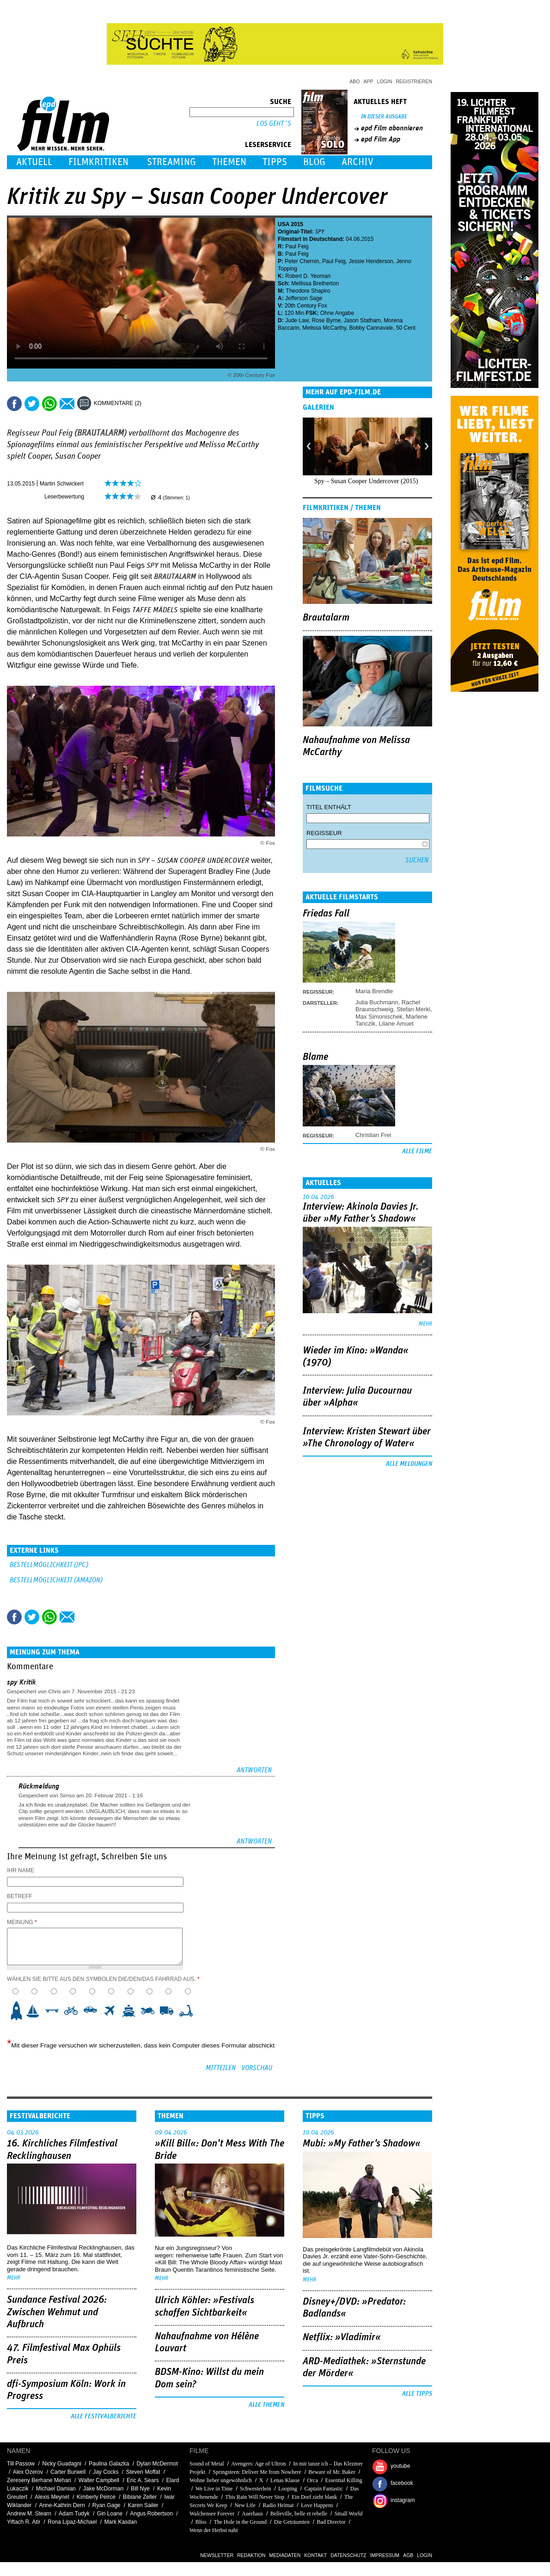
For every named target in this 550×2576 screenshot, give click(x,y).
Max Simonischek (379, 1016)
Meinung (22, 1922)
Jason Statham (362, 320)
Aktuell (34, 162)
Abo (354, 81)
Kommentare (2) (117, 403)
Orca (312, 2480)
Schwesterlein (255, 2488)
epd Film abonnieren (392, 128)
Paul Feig (297, 246)
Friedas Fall (326, 914)
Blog (314, 162)
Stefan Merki (413, 1009)
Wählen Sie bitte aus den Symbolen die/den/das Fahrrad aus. (103, 1979)
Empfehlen (67, 403)
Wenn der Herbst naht (213, 2530)
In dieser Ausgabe (384, 116)
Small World (348, 2513)
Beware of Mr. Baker (331, 2472)
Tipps (275, 162)
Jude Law (297, 320)
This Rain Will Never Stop (254, 2497)
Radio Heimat (278, 2505)
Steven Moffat (143, 2472)
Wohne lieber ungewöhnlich (220, 2480)
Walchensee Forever (211, 2513)
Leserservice (268, 144)
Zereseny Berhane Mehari (39, 2480)
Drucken (154, 403)
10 (188, 2010)
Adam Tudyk (74, 2513)
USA (283, 224)
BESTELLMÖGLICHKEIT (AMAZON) (56, 1580)
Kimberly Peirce (96, 2497)
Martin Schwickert (62, 483)
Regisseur (324, 833)
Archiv (357, 162)
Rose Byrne (326, 320)
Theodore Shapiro (308, 291)
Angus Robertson (151, 2513)
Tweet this (31, 403)
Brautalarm (326, 618)
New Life (245, 2505)
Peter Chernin (302, 261)
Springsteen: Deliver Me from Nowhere (257, 2472)
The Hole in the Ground (240, 2522)
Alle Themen (266, 2405)
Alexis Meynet (52, 2497)
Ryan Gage (106, 2505)
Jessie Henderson (370, 261)
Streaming (171, 162)
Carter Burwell (68, 2472)
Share (49, 403)
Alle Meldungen (409, 1464)
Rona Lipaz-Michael (72, 2522)
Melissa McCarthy (324, 328)
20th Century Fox (306, 305)
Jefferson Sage (304, 298)
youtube (400, 2466)
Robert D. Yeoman (307, 276)
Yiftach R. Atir (23, 2522)
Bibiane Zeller (140, 2497)
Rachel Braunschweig (387, 1006)
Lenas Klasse (285, 2480)
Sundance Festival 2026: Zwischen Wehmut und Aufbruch (57, 2312)
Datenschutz (348, 2555)
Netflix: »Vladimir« (342, 2337)
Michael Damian (56, 2488)
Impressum (385, 2555)
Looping (287, 2488)
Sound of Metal (206, 2463)
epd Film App (380, 139)
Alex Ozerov (28, 2472)
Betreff (19, 1896)
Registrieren (414, 81)
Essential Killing (343, 2480)
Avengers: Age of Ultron (258, 2463)
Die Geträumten (292, 2522)
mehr (425, 1324)
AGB (408, 2555)
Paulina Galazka (109, 2463)
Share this (14, 403)
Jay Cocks (105, 2472)
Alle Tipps (417, 2394)
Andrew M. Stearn (29, 2513)
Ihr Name (20, 1870)
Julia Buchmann (376, 1002)
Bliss (201, 2522)
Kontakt (315, 2555)
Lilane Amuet (396, 1023)
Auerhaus (252, 2513)
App (368, 81)
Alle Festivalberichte (103, 2416)
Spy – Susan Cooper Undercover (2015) (366, 481)
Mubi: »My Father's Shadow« (362, 2144)
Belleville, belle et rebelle (298, 2513)
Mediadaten (284, 2555)
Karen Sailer (143, 2505)
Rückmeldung (38, 1786)
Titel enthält (328, 807)
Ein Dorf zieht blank (314, 2497)
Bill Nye (140, 2488)
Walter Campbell (99, 2480)
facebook (402, 2483)
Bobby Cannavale (371, 328)
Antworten (254, 1770)
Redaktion (251, 2555)
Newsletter (216, 2555)
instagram (403, 2500)
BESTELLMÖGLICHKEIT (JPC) (49, 1565)
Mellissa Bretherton (315, 283)
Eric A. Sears (143, 2480)
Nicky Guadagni (61, 2463)
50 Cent (406, 328)
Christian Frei (373, 1134)
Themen (229, 162)
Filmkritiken (98, 162)
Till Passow (21, 2463)
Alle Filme (417, 1151)
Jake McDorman (103, 2488)
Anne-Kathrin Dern (62, 2505)
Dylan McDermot (156, 2463)
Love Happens (317, 2505)
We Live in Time (214, 2488)
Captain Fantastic (323, 2488)
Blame (315, 1057)
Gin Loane (109, 2513)
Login (384, 81)
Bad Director (331, 2522)
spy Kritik (21, 1682)
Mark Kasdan (120, 2522)
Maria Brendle (374, 991)
